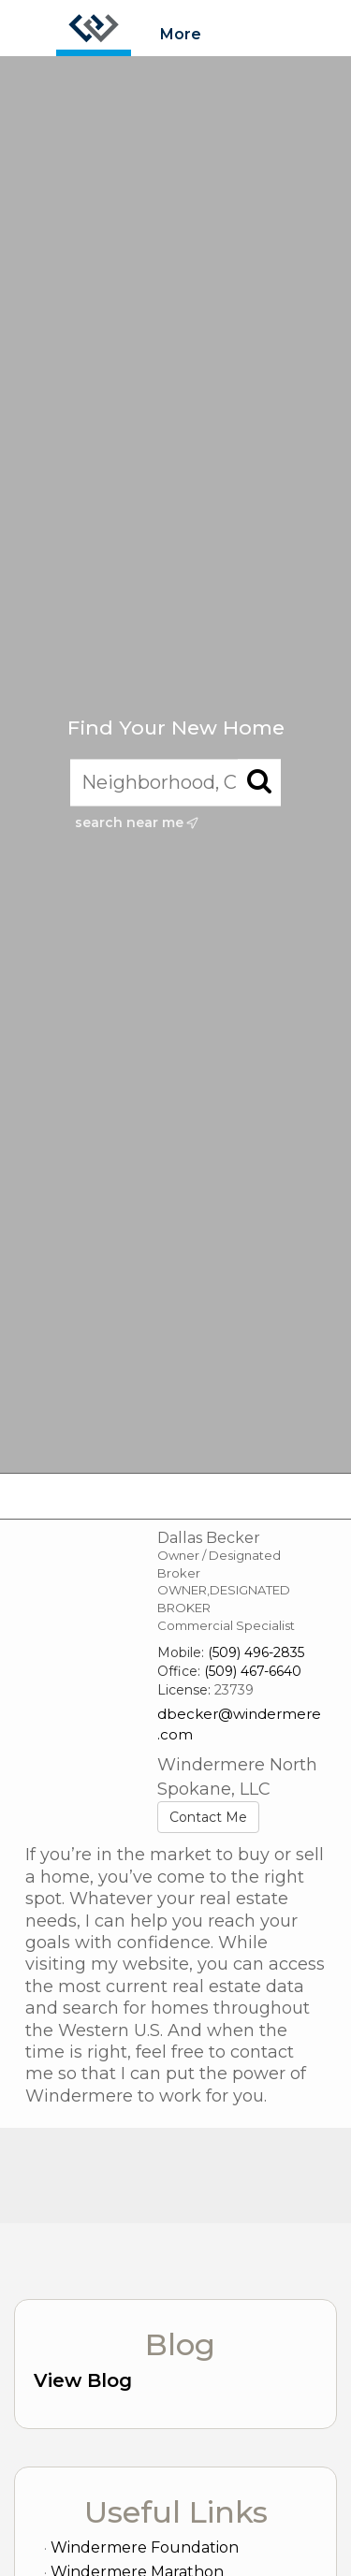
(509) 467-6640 (252, 1671)
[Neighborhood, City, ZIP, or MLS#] (175, 783)
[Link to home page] (93, 28)
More (180, 34)
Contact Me (208, 1817)
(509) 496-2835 (256, 1652)
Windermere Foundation (145, 2547)
